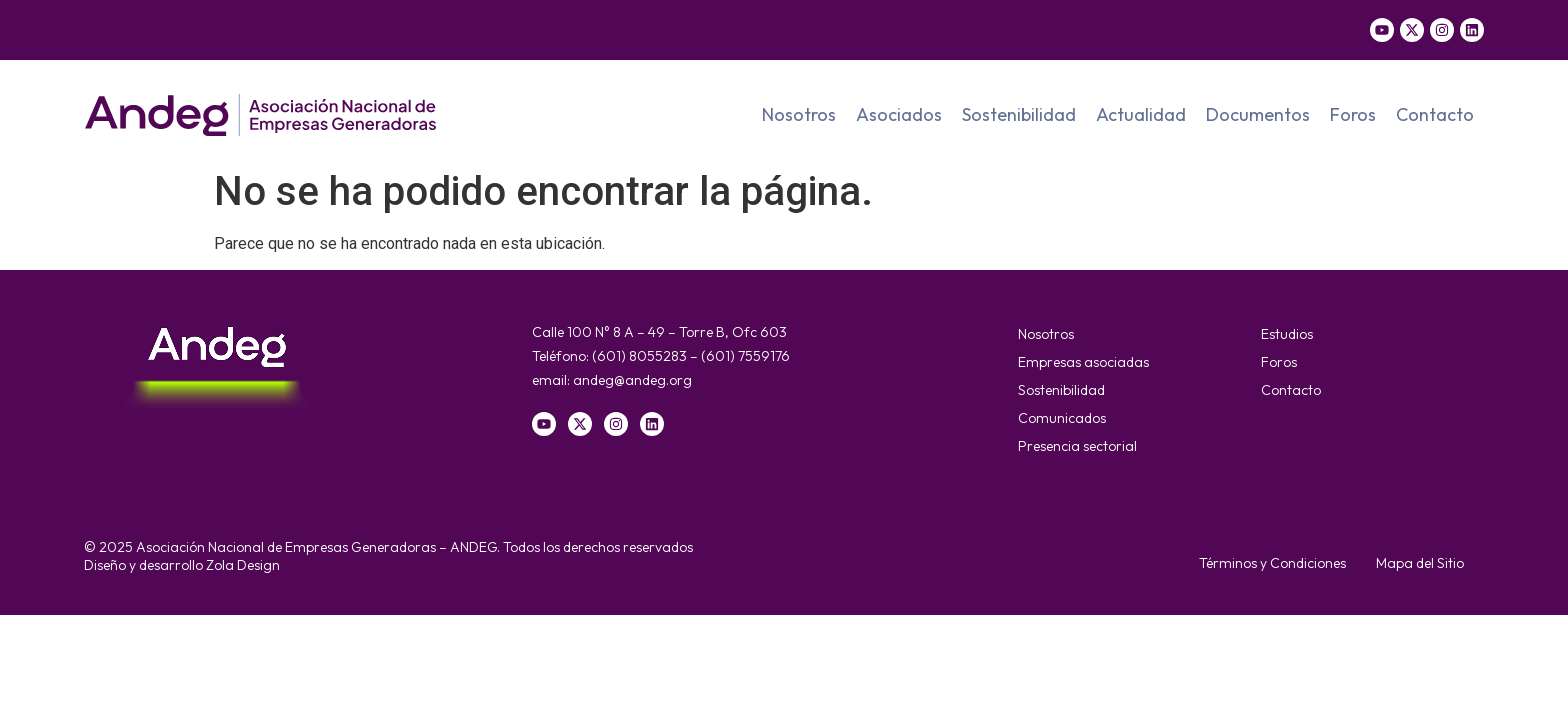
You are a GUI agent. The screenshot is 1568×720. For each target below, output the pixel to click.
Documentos (1258, 114)
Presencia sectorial (1077, 446)
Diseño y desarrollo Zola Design (182, 565)
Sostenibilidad (1019, 114)
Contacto (1435, 114)
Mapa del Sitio (1420, 563)
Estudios (1287, 334)
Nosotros (799, 114)
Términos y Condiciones (1272, 563)
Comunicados (1062, 418)
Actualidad (1141, 114)
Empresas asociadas (1083, 362)
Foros (1353, 114)
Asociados (899, 114)
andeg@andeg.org (632, 380)
